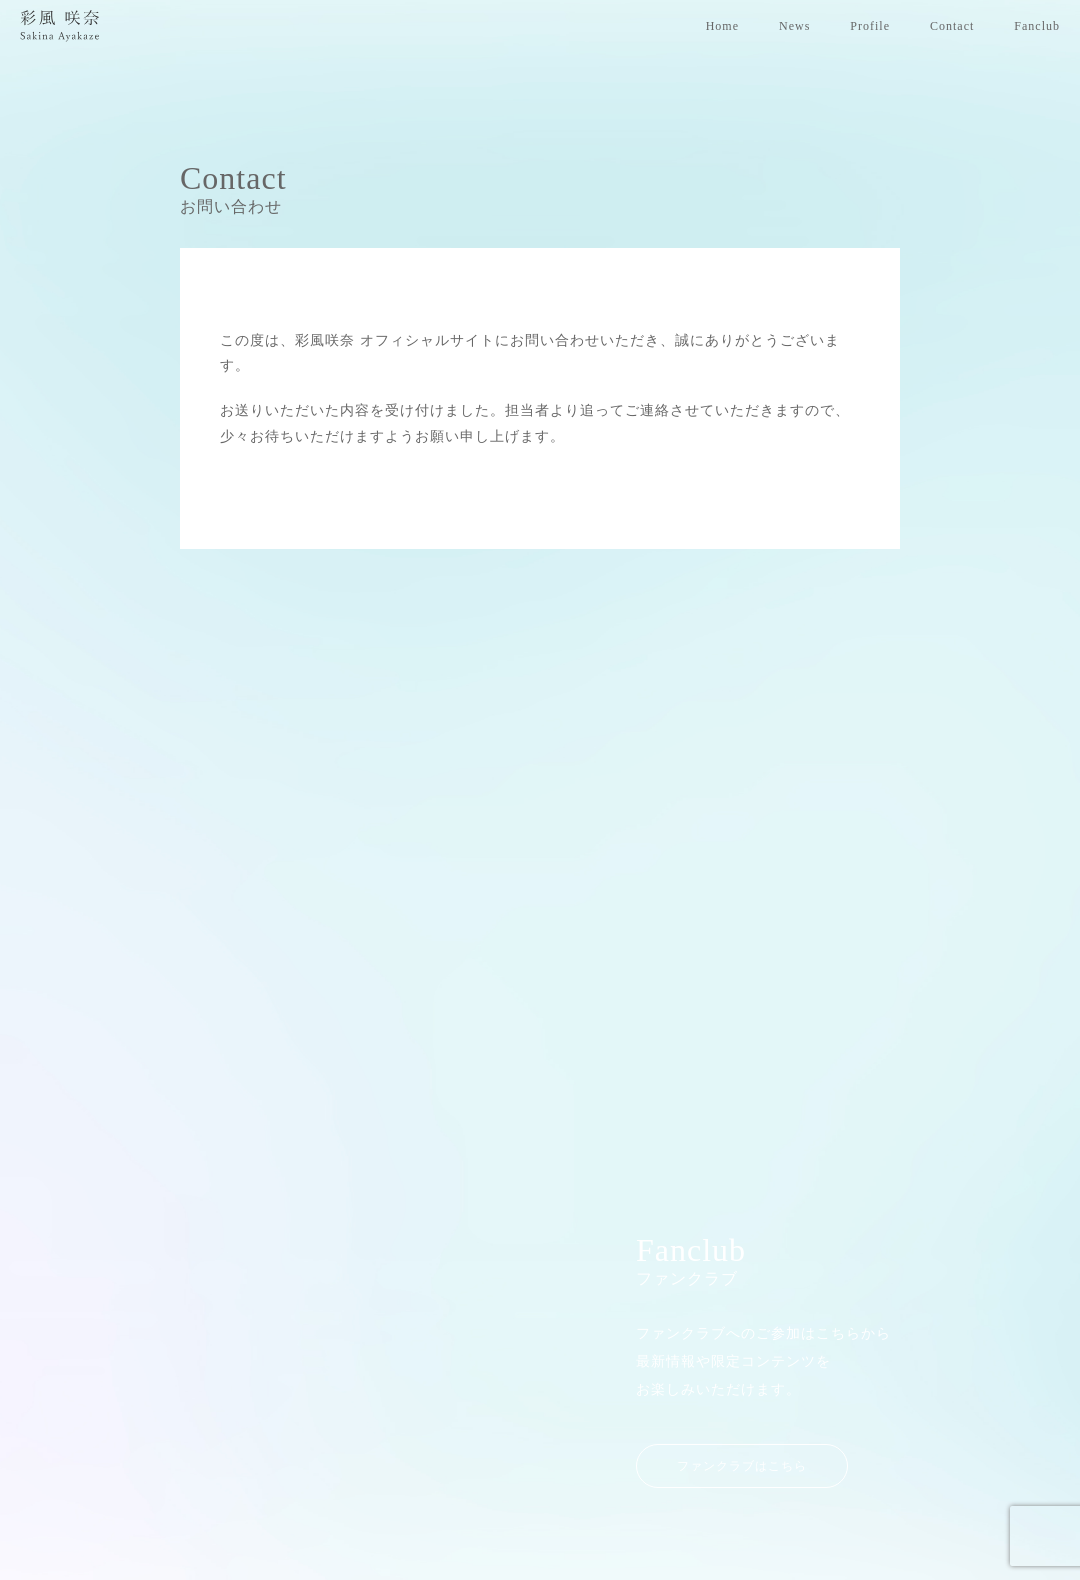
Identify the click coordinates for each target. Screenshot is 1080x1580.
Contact (952, 26)
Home (722, 26)
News (794, 26)
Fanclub (1037, 26)
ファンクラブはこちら (742, 1422)
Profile (870, 26)
